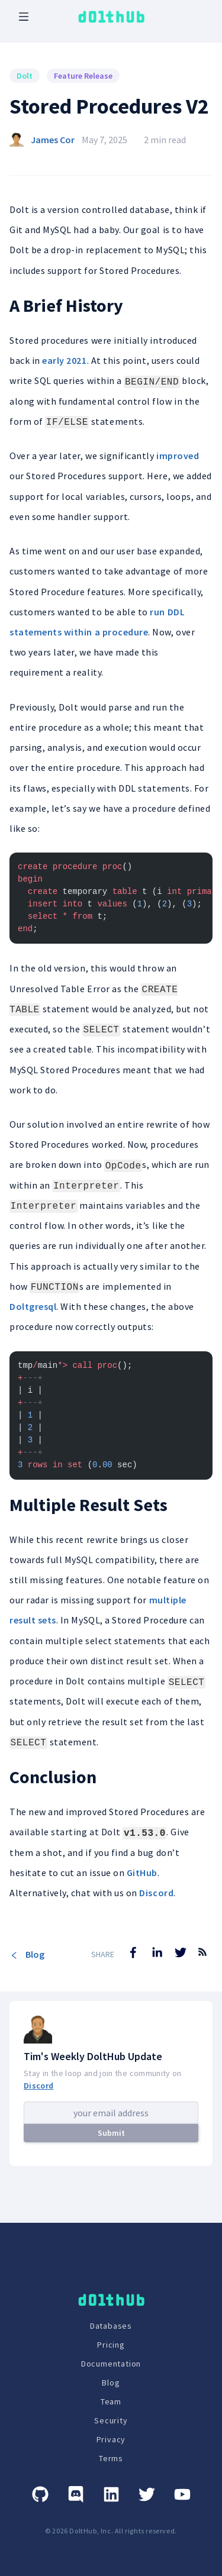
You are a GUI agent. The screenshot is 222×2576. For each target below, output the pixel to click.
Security (110, 2420)
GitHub (142, 1872)
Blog (26, 1954)
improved (177, 455)
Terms (111, 2458)
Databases (111, 2325)
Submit (111, 2133)
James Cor (53, 140)
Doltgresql (32, 1306)
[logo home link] (111, 17)
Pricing (111, 2344)
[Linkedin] (111, 2494)
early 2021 (64, 360)
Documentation (111, 2363)
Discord (156, 1893)
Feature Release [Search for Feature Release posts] (83, 75)
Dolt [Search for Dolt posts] (25, 75)
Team (111, 2401)
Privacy (111, 2439)
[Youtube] (182, 2494)
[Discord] (76, 2494)
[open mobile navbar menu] (24, 16)
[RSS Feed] (202, 1961)
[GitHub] (40, 2494)
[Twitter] (147, 2494)
